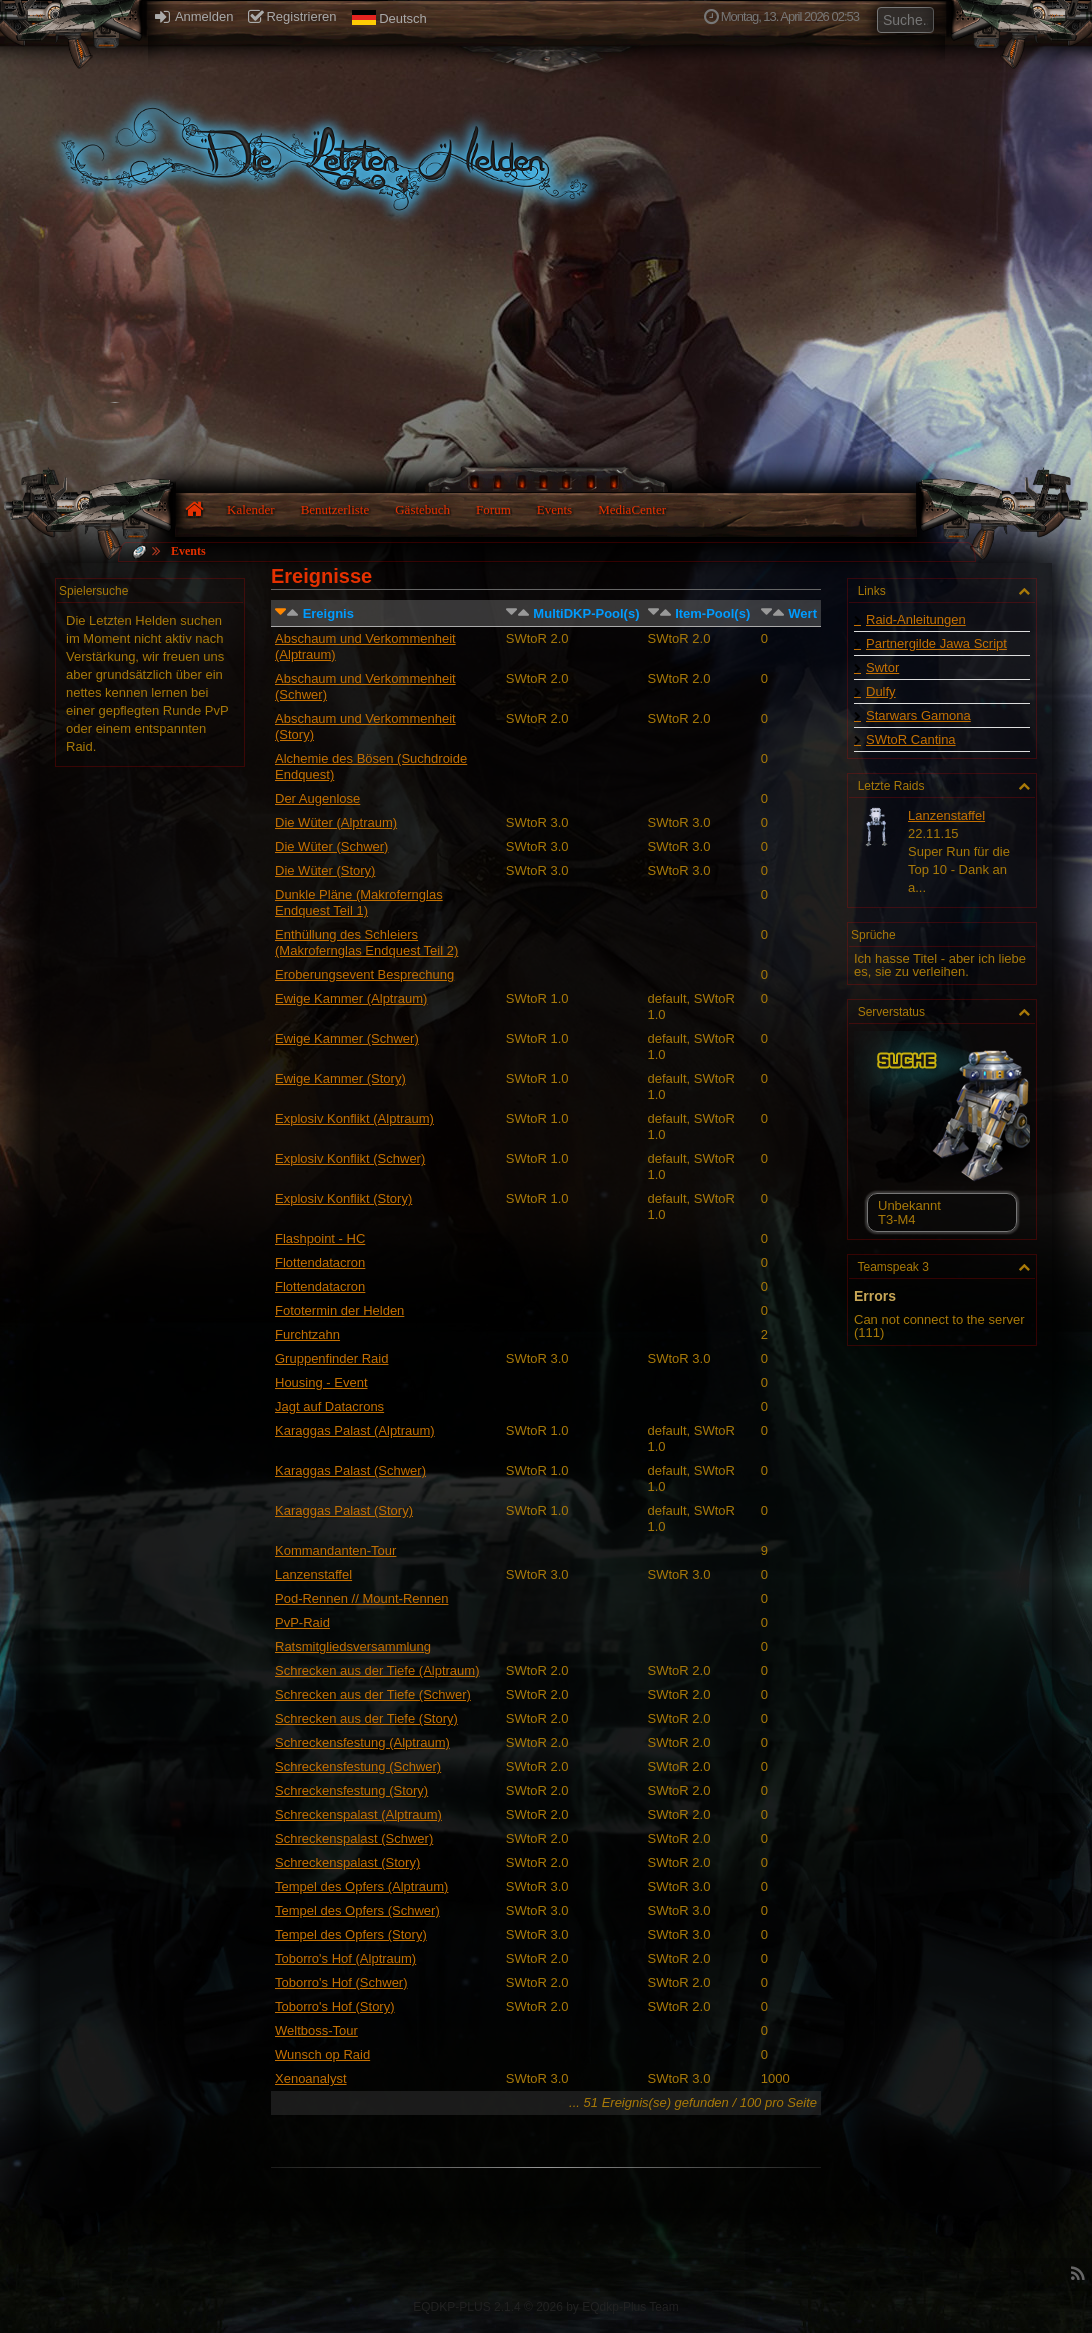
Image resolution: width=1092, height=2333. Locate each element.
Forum (493, 509)
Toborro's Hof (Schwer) (341, 1982)
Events (554, 509)
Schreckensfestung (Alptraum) (362, 1742)
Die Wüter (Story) (325, 870)
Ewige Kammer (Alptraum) (351, 998)
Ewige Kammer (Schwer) (347, 1038)
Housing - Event (321, 1382)
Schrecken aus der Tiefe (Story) (366, 1718)
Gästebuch (422, 509)
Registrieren (292, 16)
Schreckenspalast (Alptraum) (358, 1814)
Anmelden (194, 16)
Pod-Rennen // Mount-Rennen (361, 1598)
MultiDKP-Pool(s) (586, 613)
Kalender (251, 509)
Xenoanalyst (311, 2078)
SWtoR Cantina (911, 739)
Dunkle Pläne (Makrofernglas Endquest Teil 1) (359, 902)
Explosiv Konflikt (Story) (343, 1198)
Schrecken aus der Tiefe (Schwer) (373, 1694)
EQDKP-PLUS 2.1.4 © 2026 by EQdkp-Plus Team (545, 2307)
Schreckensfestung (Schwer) (358, 1766)
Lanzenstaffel (313, 1574)
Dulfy (881, 691)
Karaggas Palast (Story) (344, 1510)
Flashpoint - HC (320, 1238)
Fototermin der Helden (339, 1310)
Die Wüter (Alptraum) (336, 822)
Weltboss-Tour (316, 2030)
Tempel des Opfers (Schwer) (357, 1910)
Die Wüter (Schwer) (331, 846)
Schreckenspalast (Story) (347, 1862)
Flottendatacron (320, 1262)
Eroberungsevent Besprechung (364, 974)
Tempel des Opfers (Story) (351, 1934)
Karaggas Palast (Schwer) (350, 1470)
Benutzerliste (335, 509)
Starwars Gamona (918, 715)
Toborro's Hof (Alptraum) (345, 1958)
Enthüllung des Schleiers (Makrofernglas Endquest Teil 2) (366, 942)
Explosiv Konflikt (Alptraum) (354, 1118)
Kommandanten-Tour (335, 1550)
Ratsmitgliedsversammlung (353, 1646)
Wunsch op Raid (322, 2054)
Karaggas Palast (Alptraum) (355, 1430)
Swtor (882, 667)
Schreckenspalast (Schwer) (354, 1838)
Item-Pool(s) (712, 613)
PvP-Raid (302, 1622)
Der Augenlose (317, 798)
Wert (802, 613)
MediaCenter (632, 509)
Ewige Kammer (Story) (340, 1078)
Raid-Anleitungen (916, 619)
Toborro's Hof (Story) (335, 2006)
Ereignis (328, 613)
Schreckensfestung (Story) (351, 1790)
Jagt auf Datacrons (329, 1406)
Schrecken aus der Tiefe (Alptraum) (377, 1670)
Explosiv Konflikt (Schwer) (350, 1158)
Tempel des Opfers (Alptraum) (361, 1886)
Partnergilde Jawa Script (936, 643)
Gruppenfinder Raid (331, 1358)
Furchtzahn (307, 1334)
